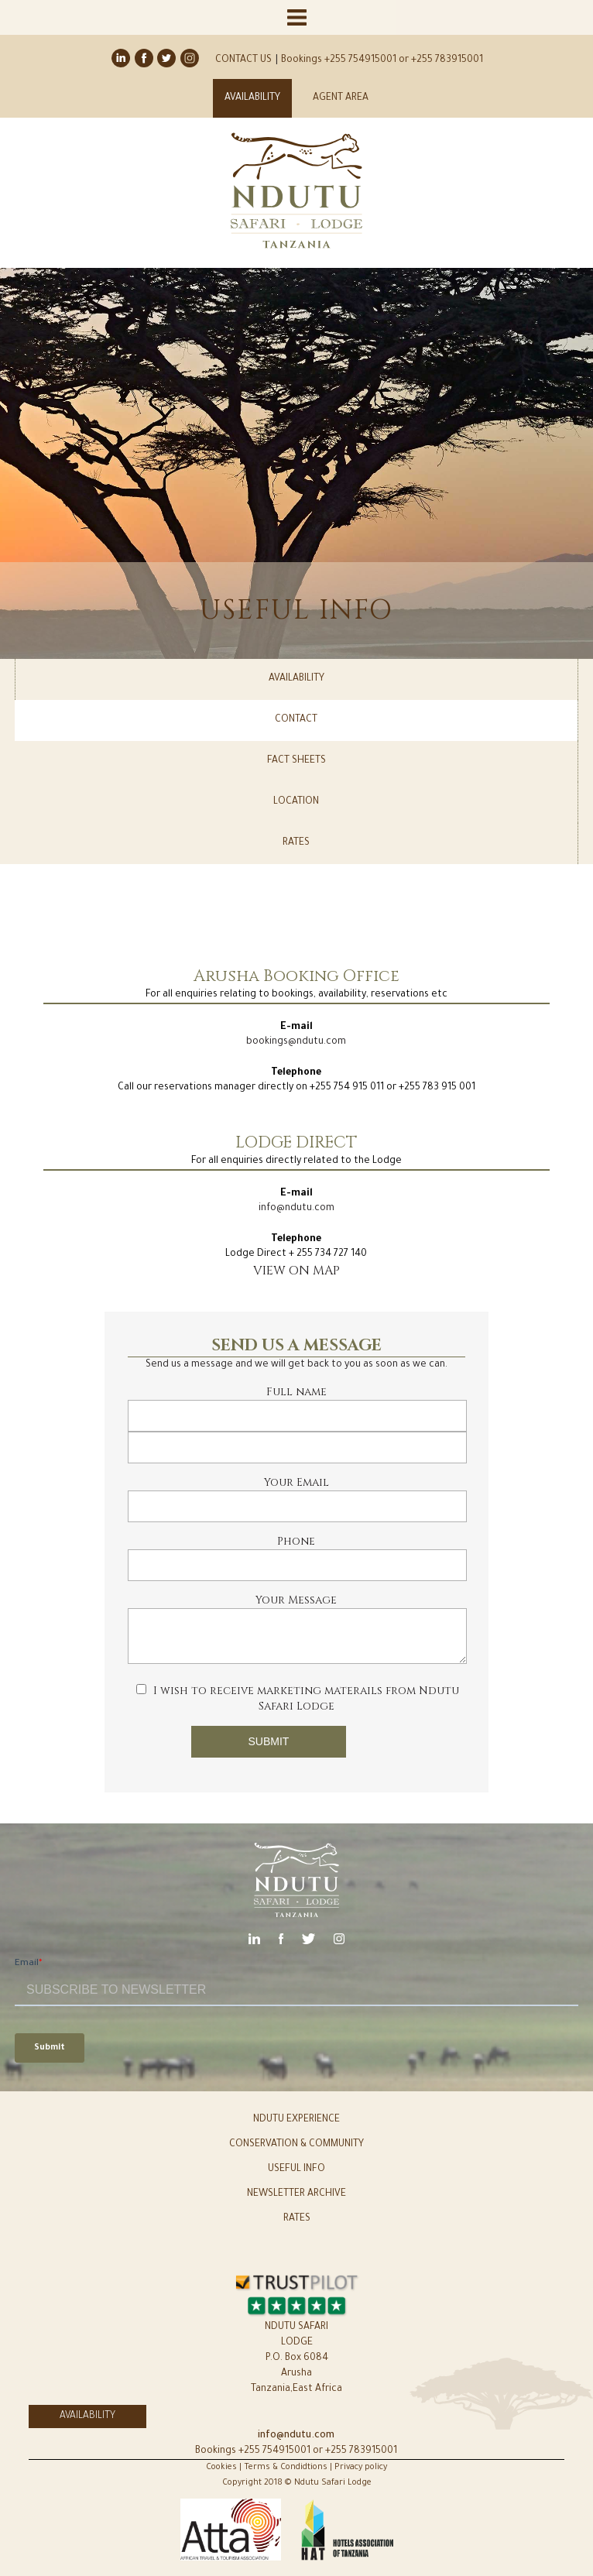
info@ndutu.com (296, 1208)
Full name (296, 1391)
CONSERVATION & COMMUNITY (296, 2144)
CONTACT (296, 720)
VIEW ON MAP (296, 1270)
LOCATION (296, 802)
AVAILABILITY (252, 98)
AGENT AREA (340, 98)
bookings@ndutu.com (296, 1042)
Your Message (296, 1600)
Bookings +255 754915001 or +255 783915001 (382, 60)
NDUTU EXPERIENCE (296, 2120)
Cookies (222, 2467)
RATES (296, 843)
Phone (296, 1541)
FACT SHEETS (296, 761)
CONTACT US (243, 60)
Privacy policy (360, 2467)
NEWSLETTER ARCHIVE (296, 2194)
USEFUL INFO (296, 2169)
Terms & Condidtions (285, 2467)
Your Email (296, 1482)
